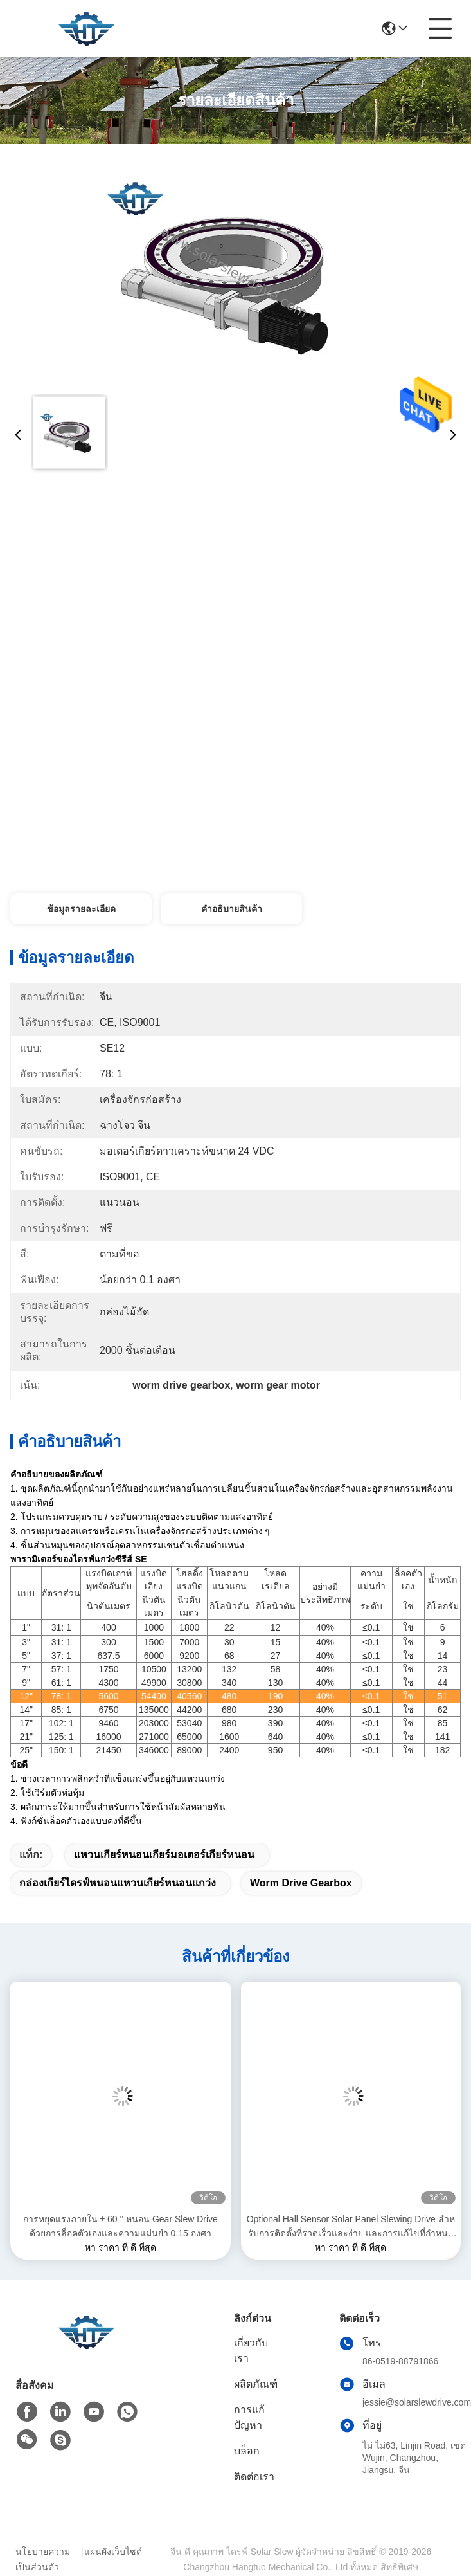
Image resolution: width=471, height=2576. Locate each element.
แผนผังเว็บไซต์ (113, 2551)
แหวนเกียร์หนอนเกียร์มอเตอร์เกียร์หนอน (164, 1854)
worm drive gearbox (301, 1882)
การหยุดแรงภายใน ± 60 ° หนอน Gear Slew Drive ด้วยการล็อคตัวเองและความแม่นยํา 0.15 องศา (120, 2226)
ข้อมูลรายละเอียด (81, 909)
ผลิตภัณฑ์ (256, 2384)
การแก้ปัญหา (249, 2417)
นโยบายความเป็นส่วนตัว (42, 2559)
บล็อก (247, 2450)
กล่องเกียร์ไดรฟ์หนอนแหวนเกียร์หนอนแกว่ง (117, 1882)
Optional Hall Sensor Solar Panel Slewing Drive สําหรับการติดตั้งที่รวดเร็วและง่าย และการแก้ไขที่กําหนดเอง (351, 2227)
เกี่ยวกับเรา (251, 2350)
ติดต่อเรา (254, 2476)
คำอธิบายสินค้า (231, 909)
